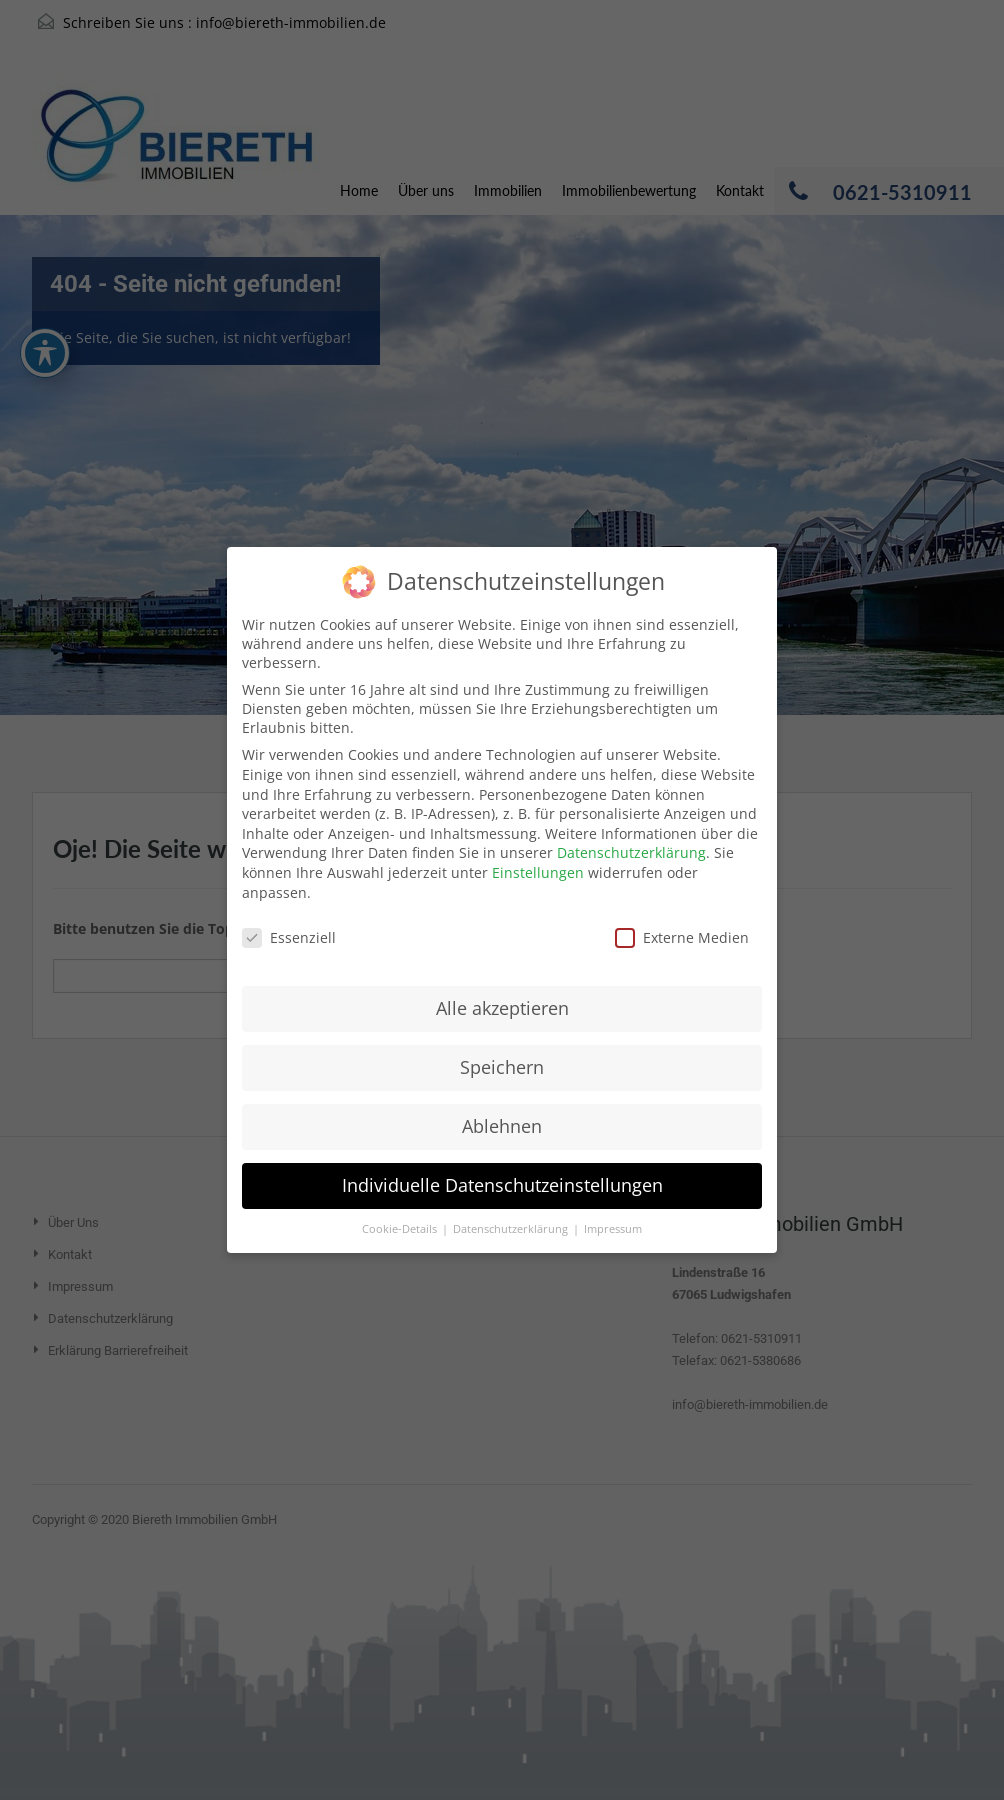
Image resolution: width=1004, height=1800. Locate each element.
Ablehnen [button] (502, 1106)
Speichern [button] (502, 1047)
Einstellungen (538, 852)
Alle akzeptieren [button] (502, 988)
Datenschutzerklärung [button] (512, 1208)
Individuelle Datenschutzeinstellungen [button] (502, 1164)
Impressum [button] (613, 1208)
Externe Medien (682, 917)
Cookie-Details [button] (401, 1208)
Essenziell (289, 917)
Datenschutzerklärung (631, 832)
